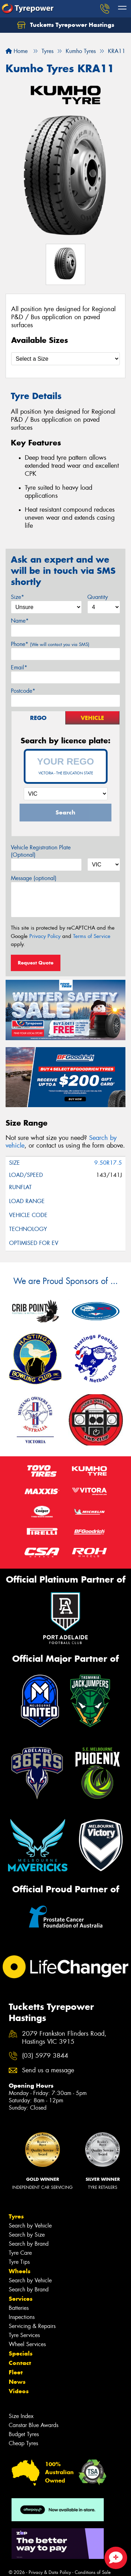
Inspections (22, 2317)
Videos (19, 2391)
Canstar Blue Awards (33, 2425)
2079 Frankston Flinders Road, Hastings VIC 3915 (64, 2038)
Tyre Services (24, 2335)
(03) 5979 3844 (45, 2056)
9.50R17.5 (108, 1162)
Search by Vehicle (30, 2225)
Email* (19, 667)
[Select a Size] (65, 358)
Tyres (16, 2216)
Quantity (97, 597)
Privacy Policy (44, 936)
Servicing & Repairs (32, 2326)
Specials (20, 2353)
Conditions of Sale (93, 2572)
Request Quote (35, 963)
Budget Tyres (24, 2434)
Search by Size (27, 2234)
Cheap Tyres (23, 2443)
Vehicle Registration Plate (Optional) (41, 851)
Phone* (50, 644)
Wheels (19, 2271)
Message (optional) (34, 878)
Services (20, 2299)
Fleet (16, 2372)
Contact (20, 2363)
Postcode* (23, 690)
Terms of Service (91, 936)
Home (17, 51)
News (17, 2382)
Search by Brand (29, 2243)
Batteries (19, 2308)
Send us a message (48, 2070)
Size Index (21, 2416)
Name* (20, 620)
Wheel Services (27, 2344)
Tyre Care (20, 2252)
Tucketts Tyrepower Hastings (65, 25)
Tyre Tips (19, 2262)
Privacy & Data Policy (50, 2572)
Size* (17, 597)
